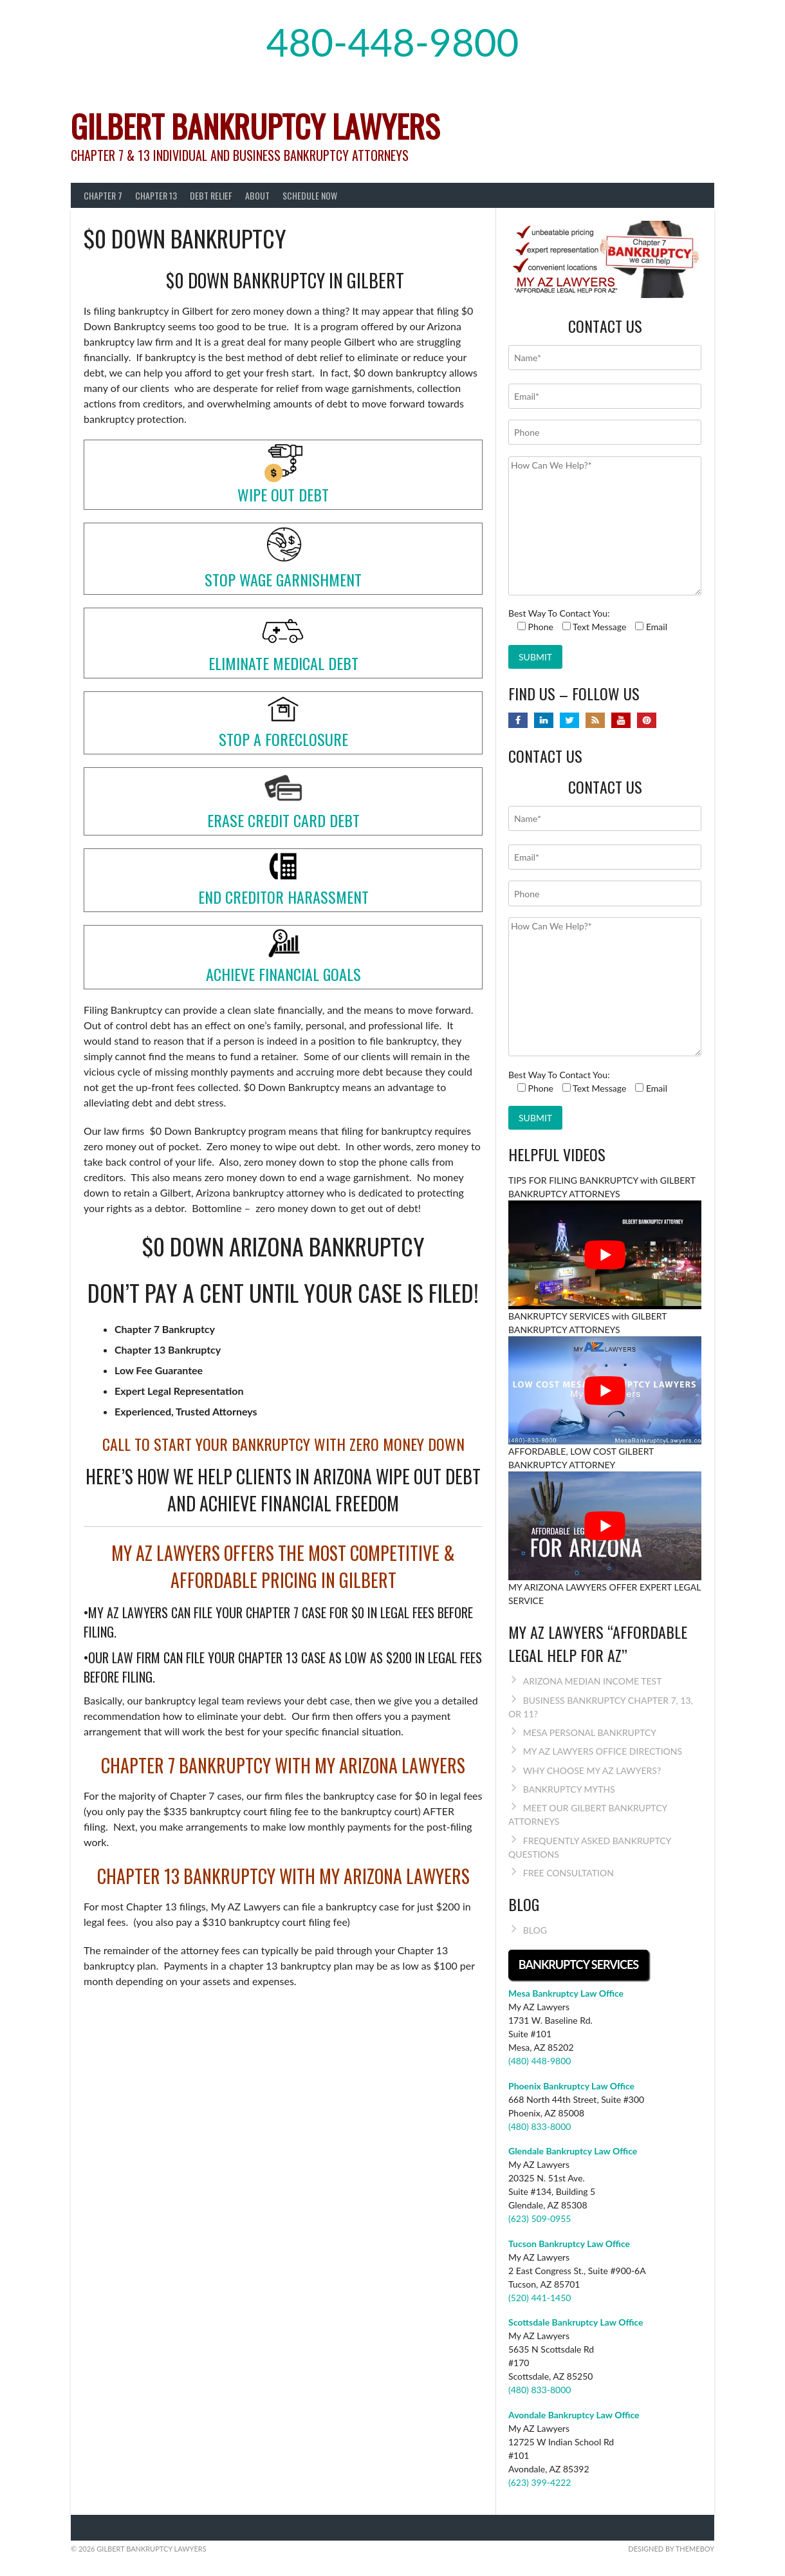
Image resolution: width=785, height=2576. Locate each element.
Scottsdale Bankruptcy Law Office (575, 2322)
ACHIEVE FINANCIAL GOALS (283, 973)
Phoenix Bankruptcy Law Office (571, 2085)
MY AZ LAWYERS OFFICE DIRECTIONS (602, 1751)
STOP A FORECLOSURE (283, 739)
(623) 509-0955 (539, 2218)
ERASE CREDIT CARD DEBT (283, 820)
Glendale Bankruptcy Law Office (572, 2150)
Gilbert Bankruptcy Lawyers (255, 126)
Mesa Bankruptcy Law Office (565, 1993)
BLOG (535, 1930)
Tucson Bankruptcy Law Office (569, 2243)
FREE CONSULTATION (568, 1872)
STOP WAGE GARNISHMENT (283, 579)
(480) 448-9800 (539, 2060)
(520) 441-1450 (539, 2297)
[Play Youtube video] (604, 1254)
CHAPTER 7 (103, 195)
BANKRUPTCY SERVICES (578, 1964)
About (257, 195)
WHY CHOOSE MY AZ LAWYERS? (592, 1770)
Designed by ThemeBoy (671, 2548)
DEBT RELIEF (211, 195)
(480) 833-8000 (539, 2126)
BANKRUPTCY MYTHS (569, 1789)
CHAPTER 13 (156, 195)
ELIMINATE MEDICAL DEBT (283, 663)
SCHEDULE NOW (309, 195)
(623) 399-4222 (539, 2482)
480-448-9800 (392, 42)
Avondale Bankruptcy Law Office (574, 2414)
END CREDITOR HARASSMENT (283, 896)
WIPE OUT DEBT (283, 494)
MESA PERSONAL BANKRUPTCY (589, 1732)
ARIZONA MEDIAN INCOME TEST (592, 1680)
